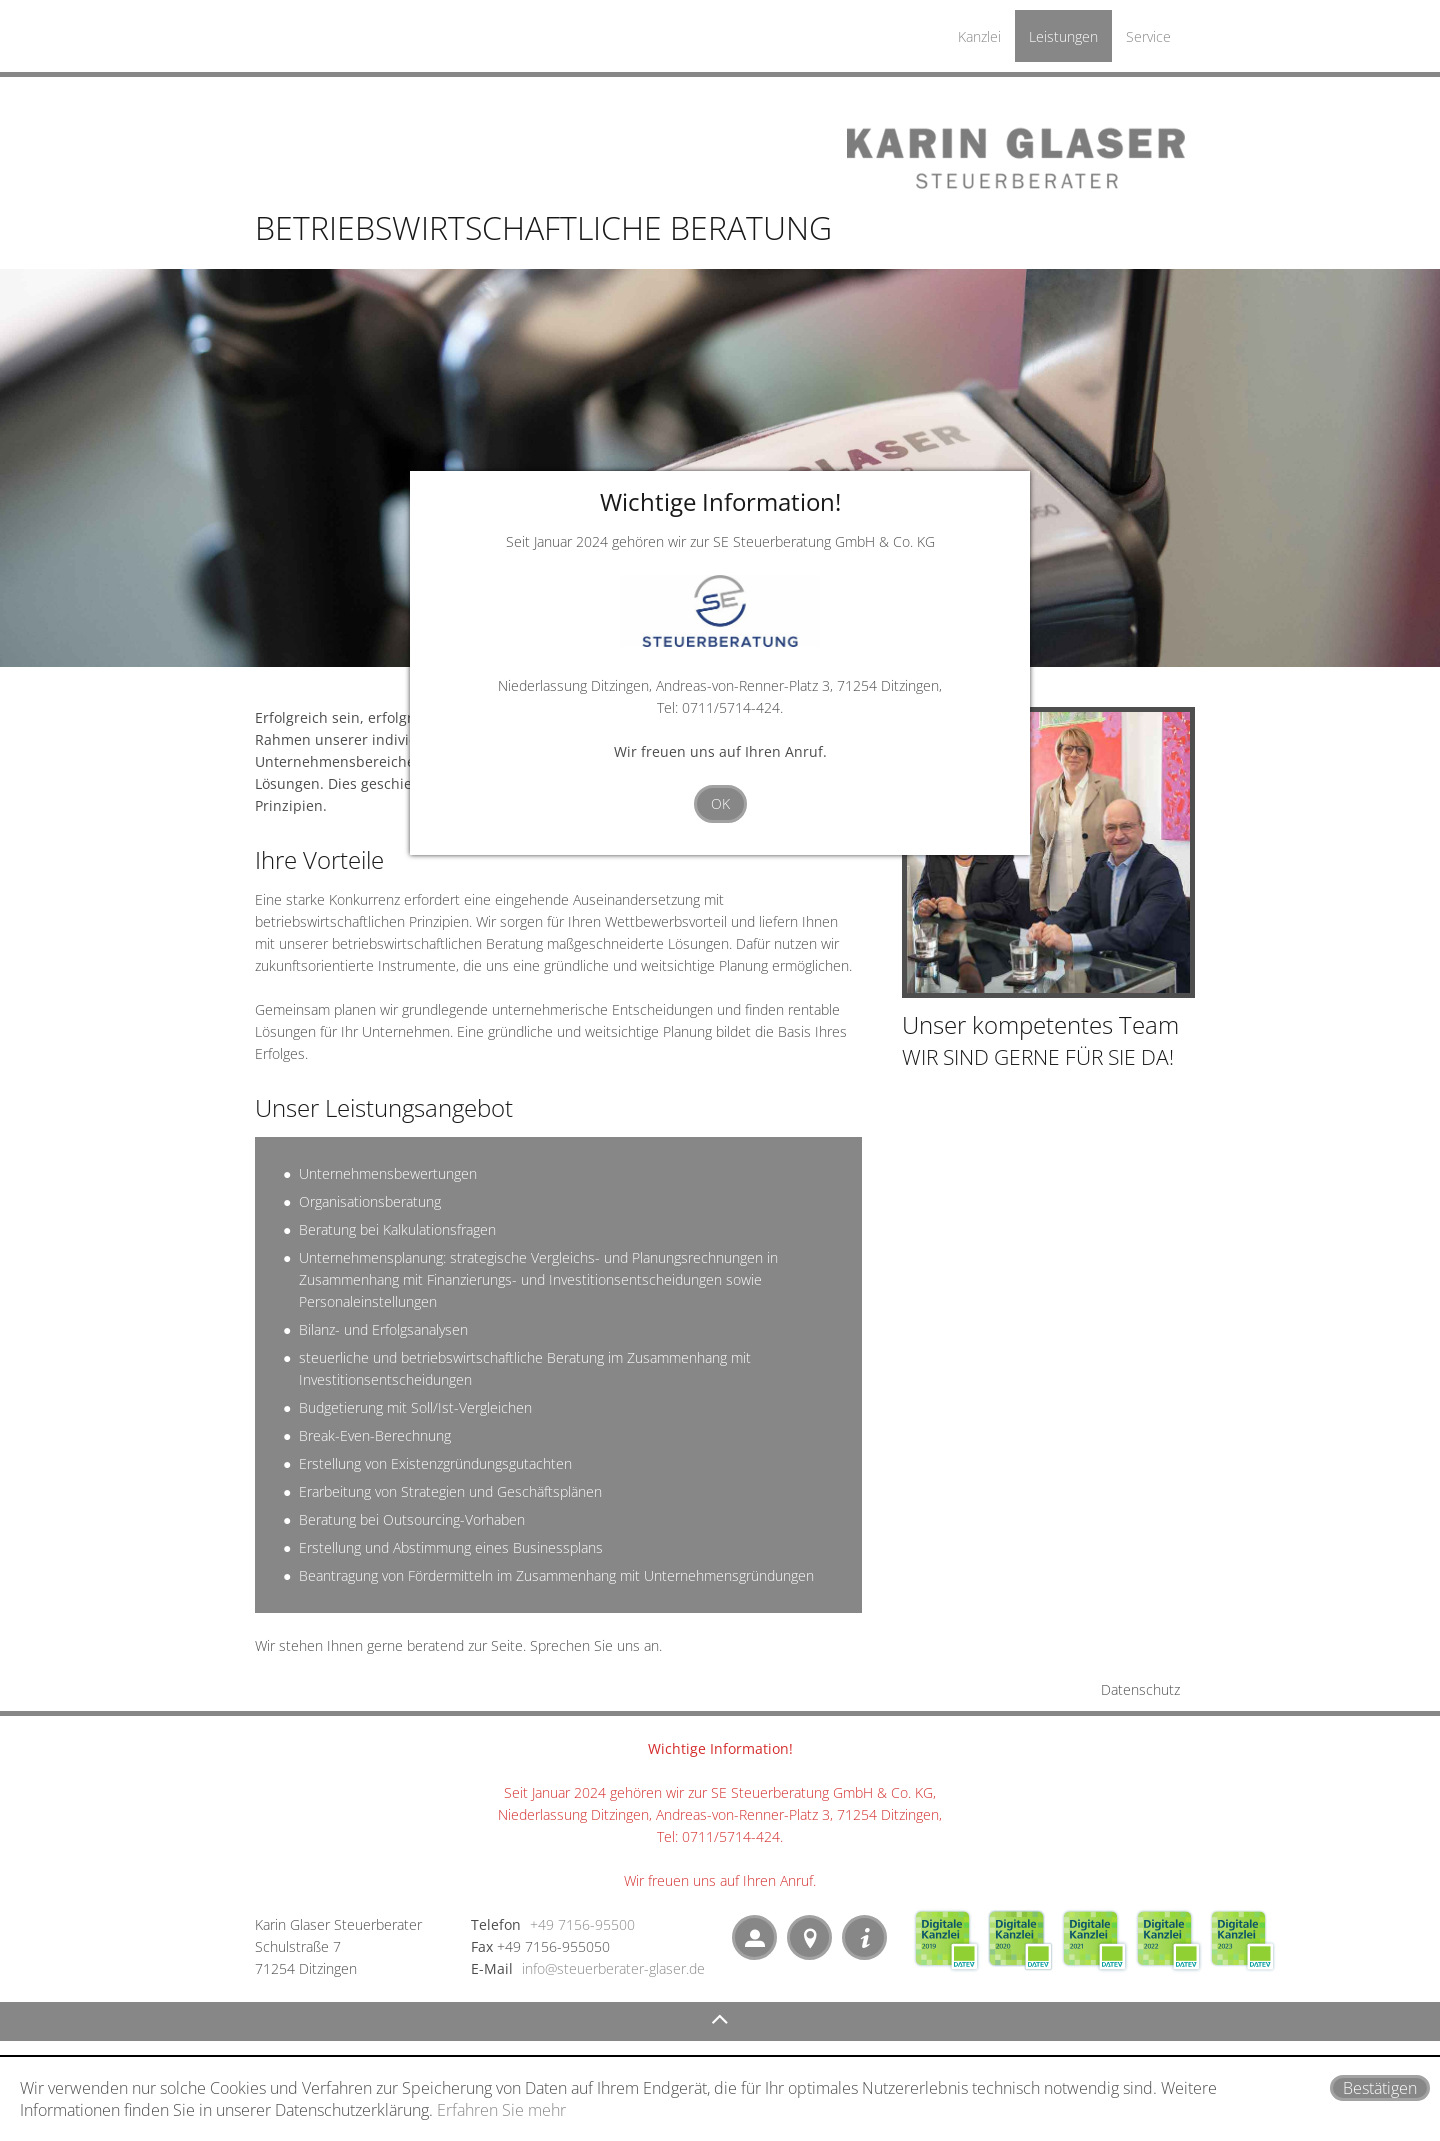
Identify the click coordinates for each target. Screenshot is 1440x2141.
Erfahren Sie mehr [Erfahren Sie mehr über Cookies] (501, 2110)
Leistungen (1063, 36)
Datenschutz (1140, 1689)
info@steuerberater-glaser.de (613, 1968)
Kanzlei (979, 36)
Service (1148, 36)
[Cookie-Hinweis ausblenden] (1380, 2088)
